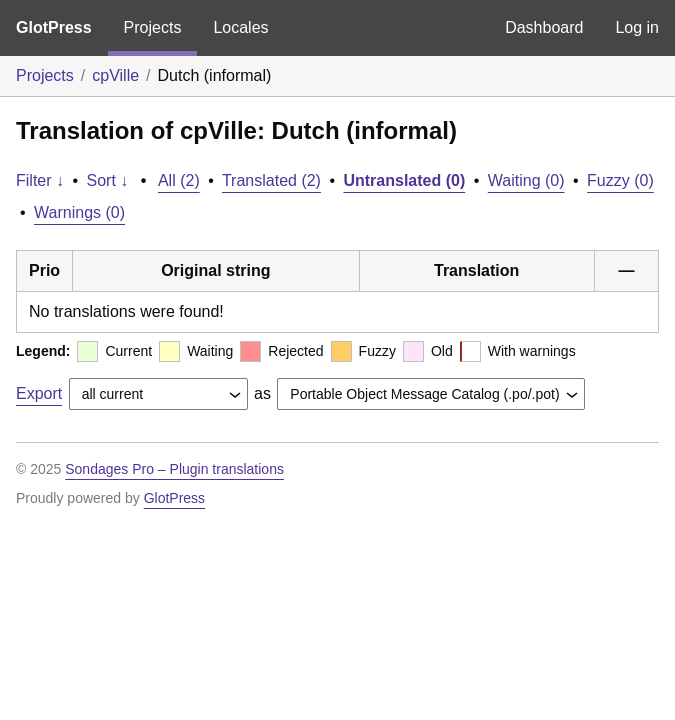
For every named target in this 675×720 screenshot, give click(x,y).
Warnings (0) (79, 212)
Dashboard (544, 27)
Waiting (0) (526, 180)
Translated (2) (271, 180)
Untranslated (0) (404, 180)
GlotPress (54, 27)
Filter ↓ (40, 180)
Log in (637, 27)
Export (39, 393)
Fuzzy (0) (620, 180)
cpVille (115, 75)
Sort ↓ (108, 180)
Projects (153, 27)
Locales (240, 27)
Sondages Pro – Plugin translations (174, 469)
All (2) (179, 180)
